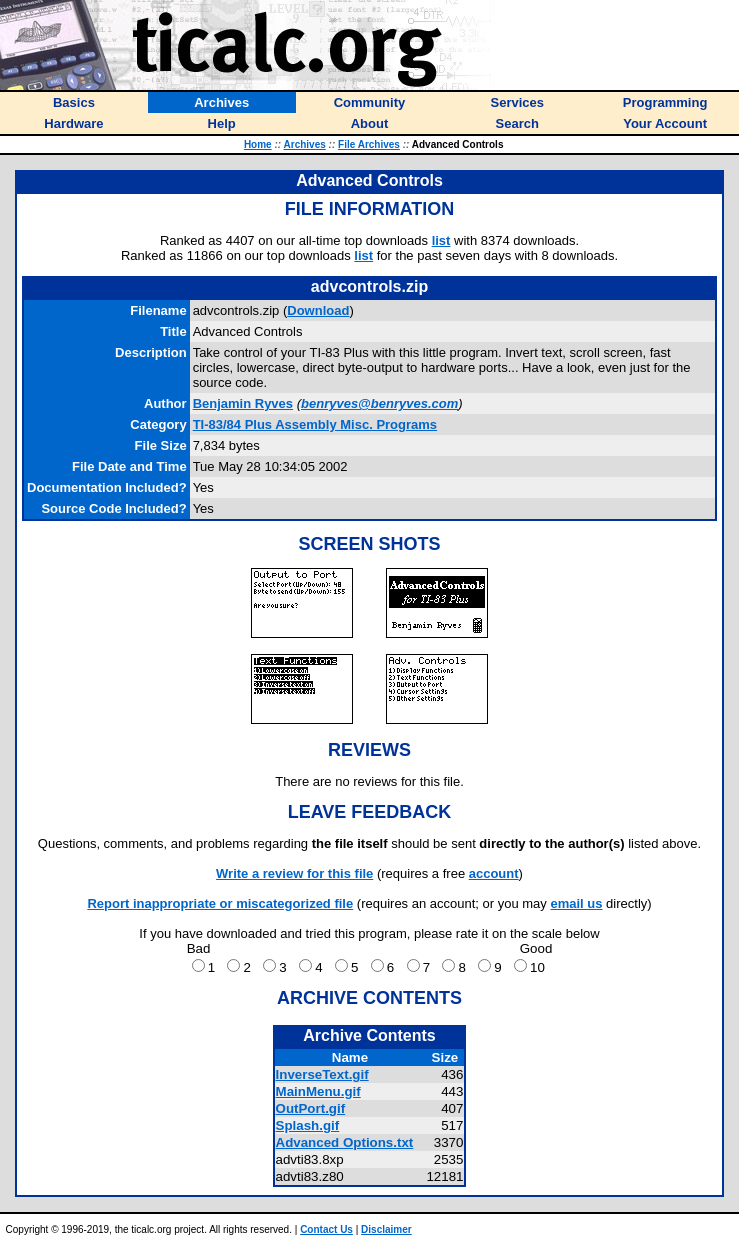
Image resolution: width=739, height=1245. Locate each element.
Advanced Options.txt (345, 1142)
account (494, 873)
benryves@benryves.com (379, 403)
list (441, 240)
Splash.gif (308, 1125)
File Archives (369, 144)
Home (258, 144)
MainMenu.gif (318, 1091)
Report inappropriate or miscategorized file (220, 903)
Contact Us (326, 1229)
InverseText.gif (322, 1074)
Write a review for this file (294, 873)
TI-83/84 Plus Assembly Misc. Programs (315, 424)
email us (576, 903)
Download (318, 310)
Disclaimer (386, 1229)
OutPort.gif (311, 1108)
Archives (305, 144)
